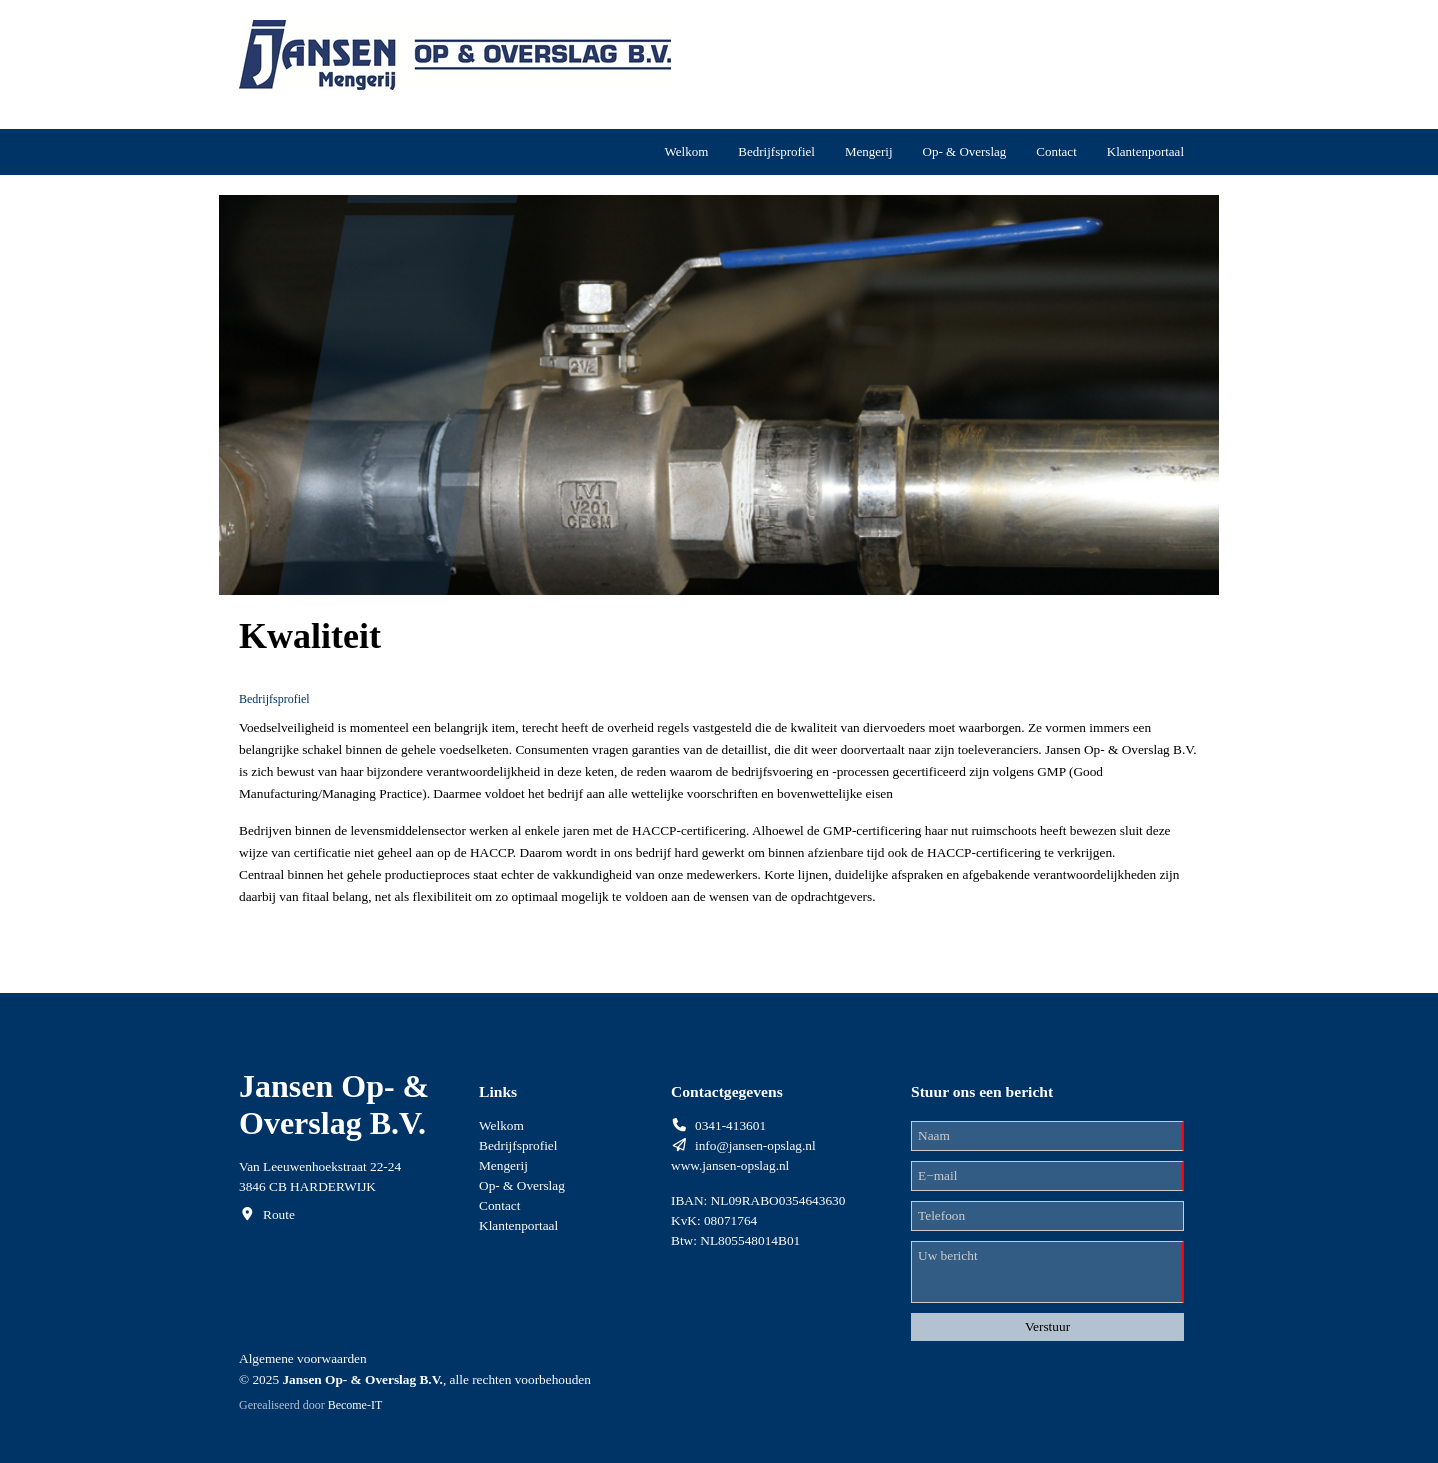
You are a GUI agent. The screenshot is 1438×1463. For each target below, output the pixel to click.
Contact (1056, 151)
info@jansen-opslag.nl (755, 1145)
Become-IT (355, 1405)
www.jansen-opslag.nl (730, 1165)
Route (279, 1214)
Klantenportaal (1145, 151)
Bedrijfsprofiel (776, 151)
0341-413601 (730, 1125)
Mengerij (869, 151)
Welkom (687, 151)
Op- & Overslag (965, 151)
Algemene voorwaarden (303, 1358)
